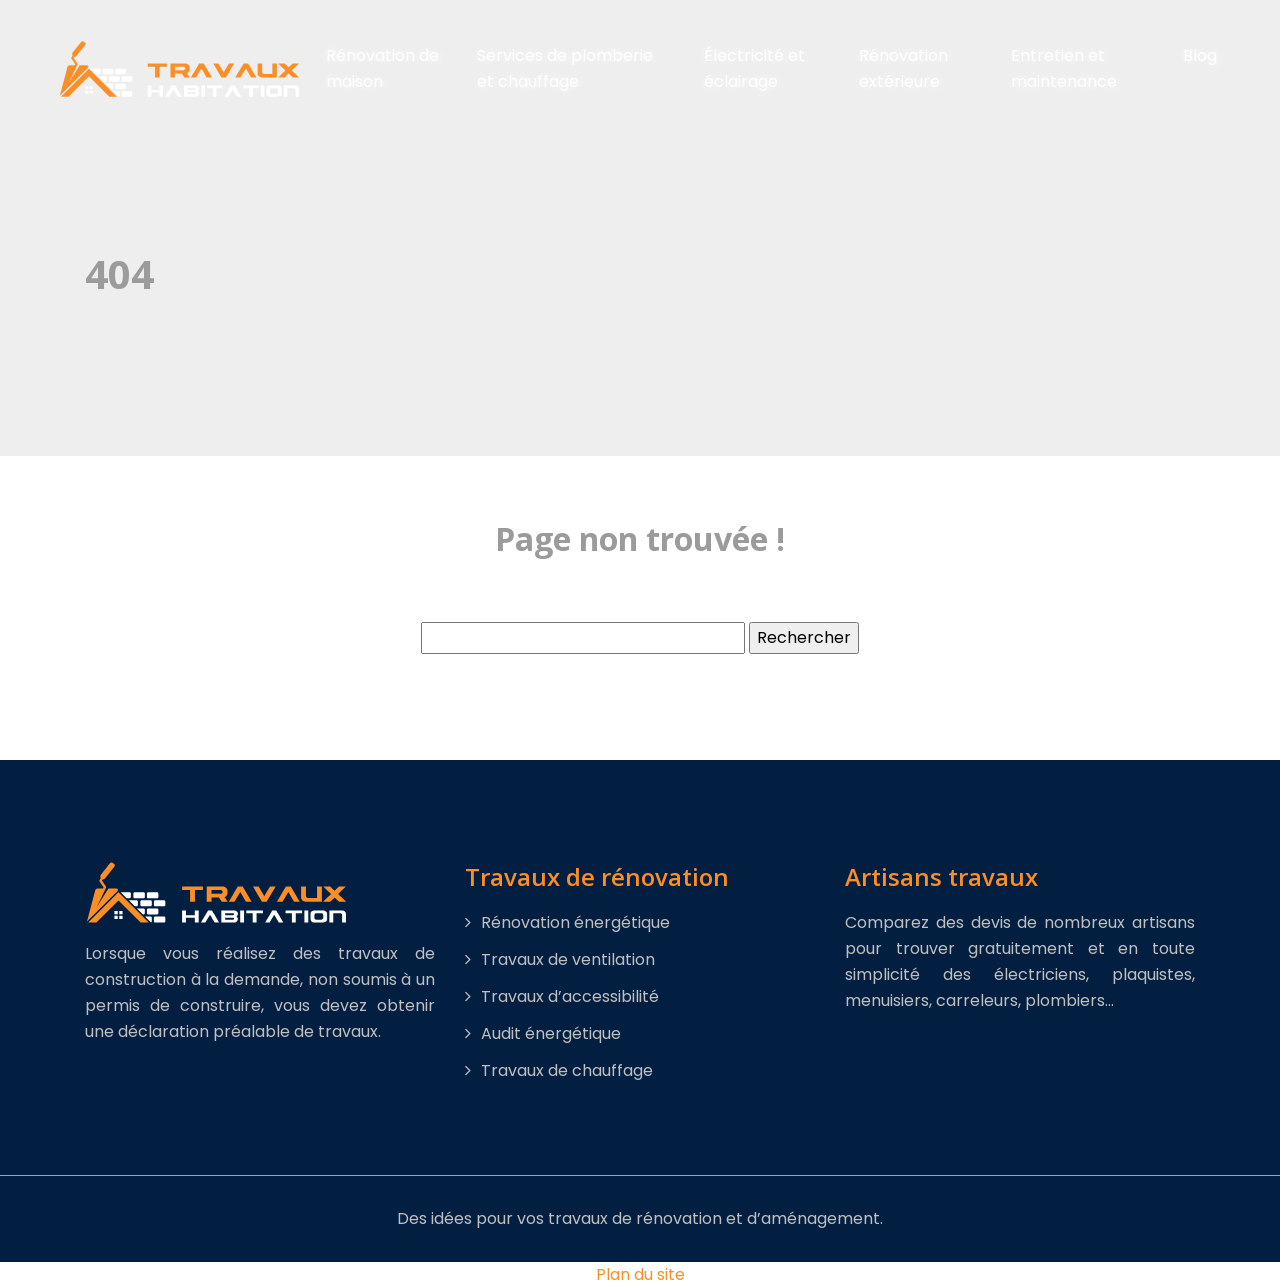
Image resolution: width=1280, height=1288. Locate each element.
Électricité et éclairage (754, 68)
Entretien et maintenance (1064, 68)
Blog (1200, 55)
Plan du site (640, 1274)
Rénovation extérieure (903, 68)
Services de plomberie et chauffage (565, 68)
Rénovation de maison (382, 68)
